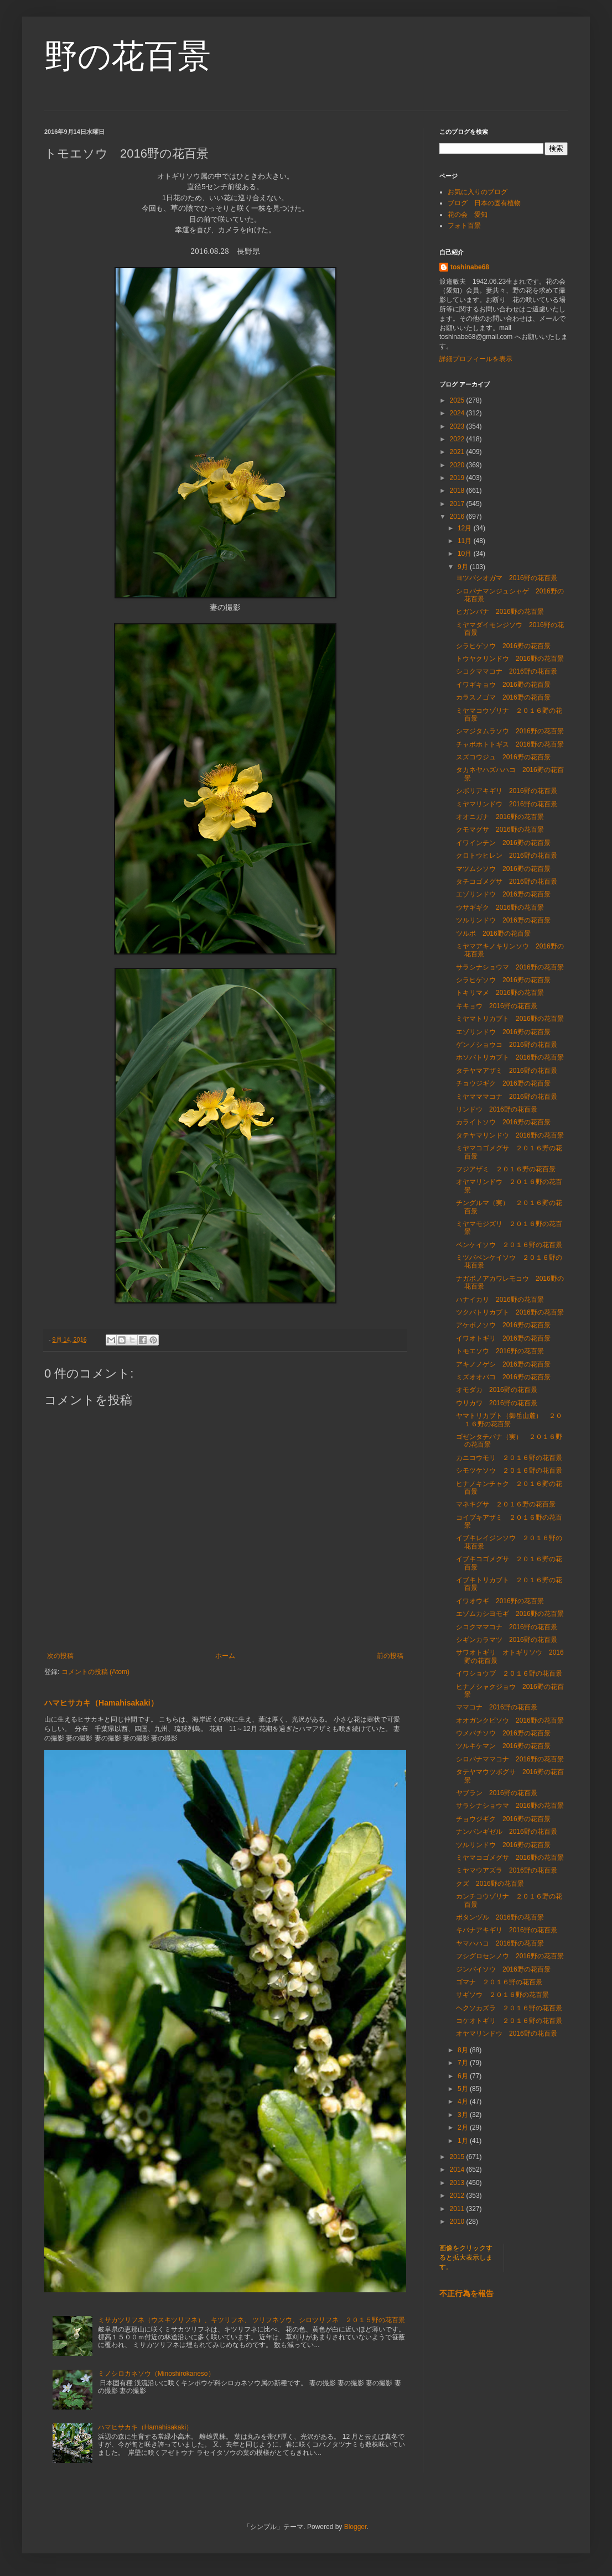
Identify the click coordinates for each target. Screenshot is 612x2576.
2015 (458, 2157)
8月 (464, 2050)
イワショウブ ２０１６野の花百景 (509, 1673)
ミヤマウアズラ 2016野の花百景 (506, 1870)
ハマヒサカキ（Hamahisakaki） (101, 1702)
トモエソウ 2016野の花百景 (500, 1351)
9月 (464, 567)
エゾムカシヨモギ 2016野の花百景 (510, 1614)
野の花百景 (127, 56)
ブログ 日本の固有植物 (484, 203)
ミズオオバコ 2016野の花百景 (503, 1377)
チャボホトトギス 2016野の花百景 (510, 744)
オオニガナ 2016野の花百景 (500, 817)
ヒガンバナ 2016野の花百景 (500, 612)
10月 (466, 553)
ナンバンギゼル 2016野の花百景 (506, 1831)
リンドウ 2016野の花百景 (496, 1109)
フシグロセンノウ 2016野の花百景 (510, 1956)
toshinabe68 (469, 267)
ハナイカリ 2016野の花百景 (500, 1299)
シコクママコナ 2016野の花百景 (506, 671)
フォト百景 (464, 226)
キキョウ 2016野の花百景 (496, 1006)
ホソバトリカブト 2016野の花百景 (510, 1057)
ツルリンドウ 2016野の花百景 (503, 920)
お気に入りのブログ (477, 192)
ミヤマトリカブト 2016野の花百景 (510, 1019)
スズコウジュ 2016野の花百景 (503, 757)
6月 (464, 2076)
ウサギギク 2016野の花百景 (500, 907)
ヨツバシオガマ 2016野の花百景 (506, 578)
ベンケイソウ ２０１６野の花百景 (509, 1245)
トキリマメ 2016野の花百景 (500, 993)
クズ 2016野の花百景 (490, 1883)
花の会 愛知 (467, 214)
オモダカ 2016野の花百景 (496, 1390)
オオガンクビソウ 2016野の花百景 (510, 1720)
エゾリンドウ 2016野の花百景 (503, 894)
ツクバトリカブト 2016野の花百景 (510, 1312)
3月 (464, 2115)
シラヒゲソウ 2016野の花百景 (503, 646)
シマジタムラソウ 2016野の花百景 (510, 731)
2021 (458, 452)
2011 (458, 2209)
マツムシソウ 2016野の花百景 (503, 869)
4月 (464, 2101)
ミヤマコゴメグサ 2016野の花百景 (510, 1857)
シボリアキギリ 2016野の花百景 (506, 791)
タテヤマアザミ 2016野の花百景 (506, 1071)
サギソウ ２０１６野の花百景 (502, 1995)
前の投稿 (390, 1656)
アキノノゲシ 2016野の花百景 (503, 1364)
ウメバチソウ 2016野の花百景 (503, 1733)
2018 (458, 490)
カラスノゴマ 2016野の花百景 (503, 697)
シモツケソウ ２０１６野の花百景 (509, 1470)
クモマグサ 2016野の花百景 (500, 829)
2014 (458, 2169)
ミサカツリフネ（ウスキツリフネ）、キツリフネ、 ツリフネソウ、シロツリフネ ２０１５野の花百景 (251, 2320)
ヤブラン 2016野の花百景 (496, 1793)
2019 (458, 478)
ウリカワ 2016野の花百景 (496, 1403)
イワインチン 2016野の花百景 (503, 843)
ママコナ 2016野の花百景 (496, 1707)
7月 (464, 2063)
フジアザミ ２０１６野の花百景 (509, 1169)
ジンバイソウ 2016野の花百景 (503, 1969)
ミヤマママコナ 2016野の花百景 (506, 1097)
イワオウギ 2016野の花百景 (500, 1601)
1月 (464, 2141)
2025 (458, 400)
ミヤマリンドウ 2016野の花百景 (506, 804)
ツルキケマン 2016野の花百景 (503, 1746)
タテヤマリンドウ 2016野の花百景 (510, 1135)
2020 (458, 465)
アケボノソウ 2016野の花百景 (503, 1325)
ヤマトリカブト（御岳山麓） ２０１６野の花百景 (509, 1419)
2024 (458, 413)
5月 (464, 2089)
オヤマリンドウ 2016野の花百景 (506, 2033)
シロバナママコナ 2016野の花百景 (510, 1759)
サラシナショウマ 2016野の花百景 (510, 967)
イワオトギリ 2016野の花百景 (503, 1338)
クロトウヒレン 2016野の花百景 (506, 855)
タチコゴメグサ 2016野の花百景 (506, 881)
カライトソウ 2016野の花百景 (503, 1122)
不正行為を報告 (466, 2293)
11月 (466, 541)
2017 (458, 504)
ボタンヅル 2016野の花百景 (500, 1917)
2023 (458, 426)
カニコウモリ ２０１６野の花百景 (509, 1458)
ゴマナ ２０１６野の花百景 (499, 1982)
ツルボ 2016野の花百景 (493, 933)
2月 (464, 2127)
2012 (458, 2195)
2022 (458, 439)
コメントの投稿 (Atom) (95, 1672)
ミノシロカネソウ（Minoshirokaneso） (156, 2373)
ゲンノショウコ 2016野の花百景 (506, 1045)
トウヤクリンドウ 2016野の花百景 (510, 659)
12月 (466, 528)
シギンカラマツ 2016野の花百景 (506, 1640)
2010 (458, 2221)
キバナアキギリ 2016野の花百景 (506, 1930)
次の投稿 (60, 1656)
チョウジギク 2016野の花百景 (503, 1083)
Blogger (355, 2527)
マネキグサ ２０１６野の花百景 (506, 1504)
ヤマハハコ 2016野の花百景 (500, 1943)
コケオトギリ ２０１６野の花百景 (509, 2021)
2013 (458, 2183)
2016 (458, 516)
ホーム (225, 1656)
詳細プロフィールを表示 (475, 359)
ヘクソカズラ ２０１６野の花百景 (509, 2008)
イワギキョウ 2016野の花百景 (503, 685)
